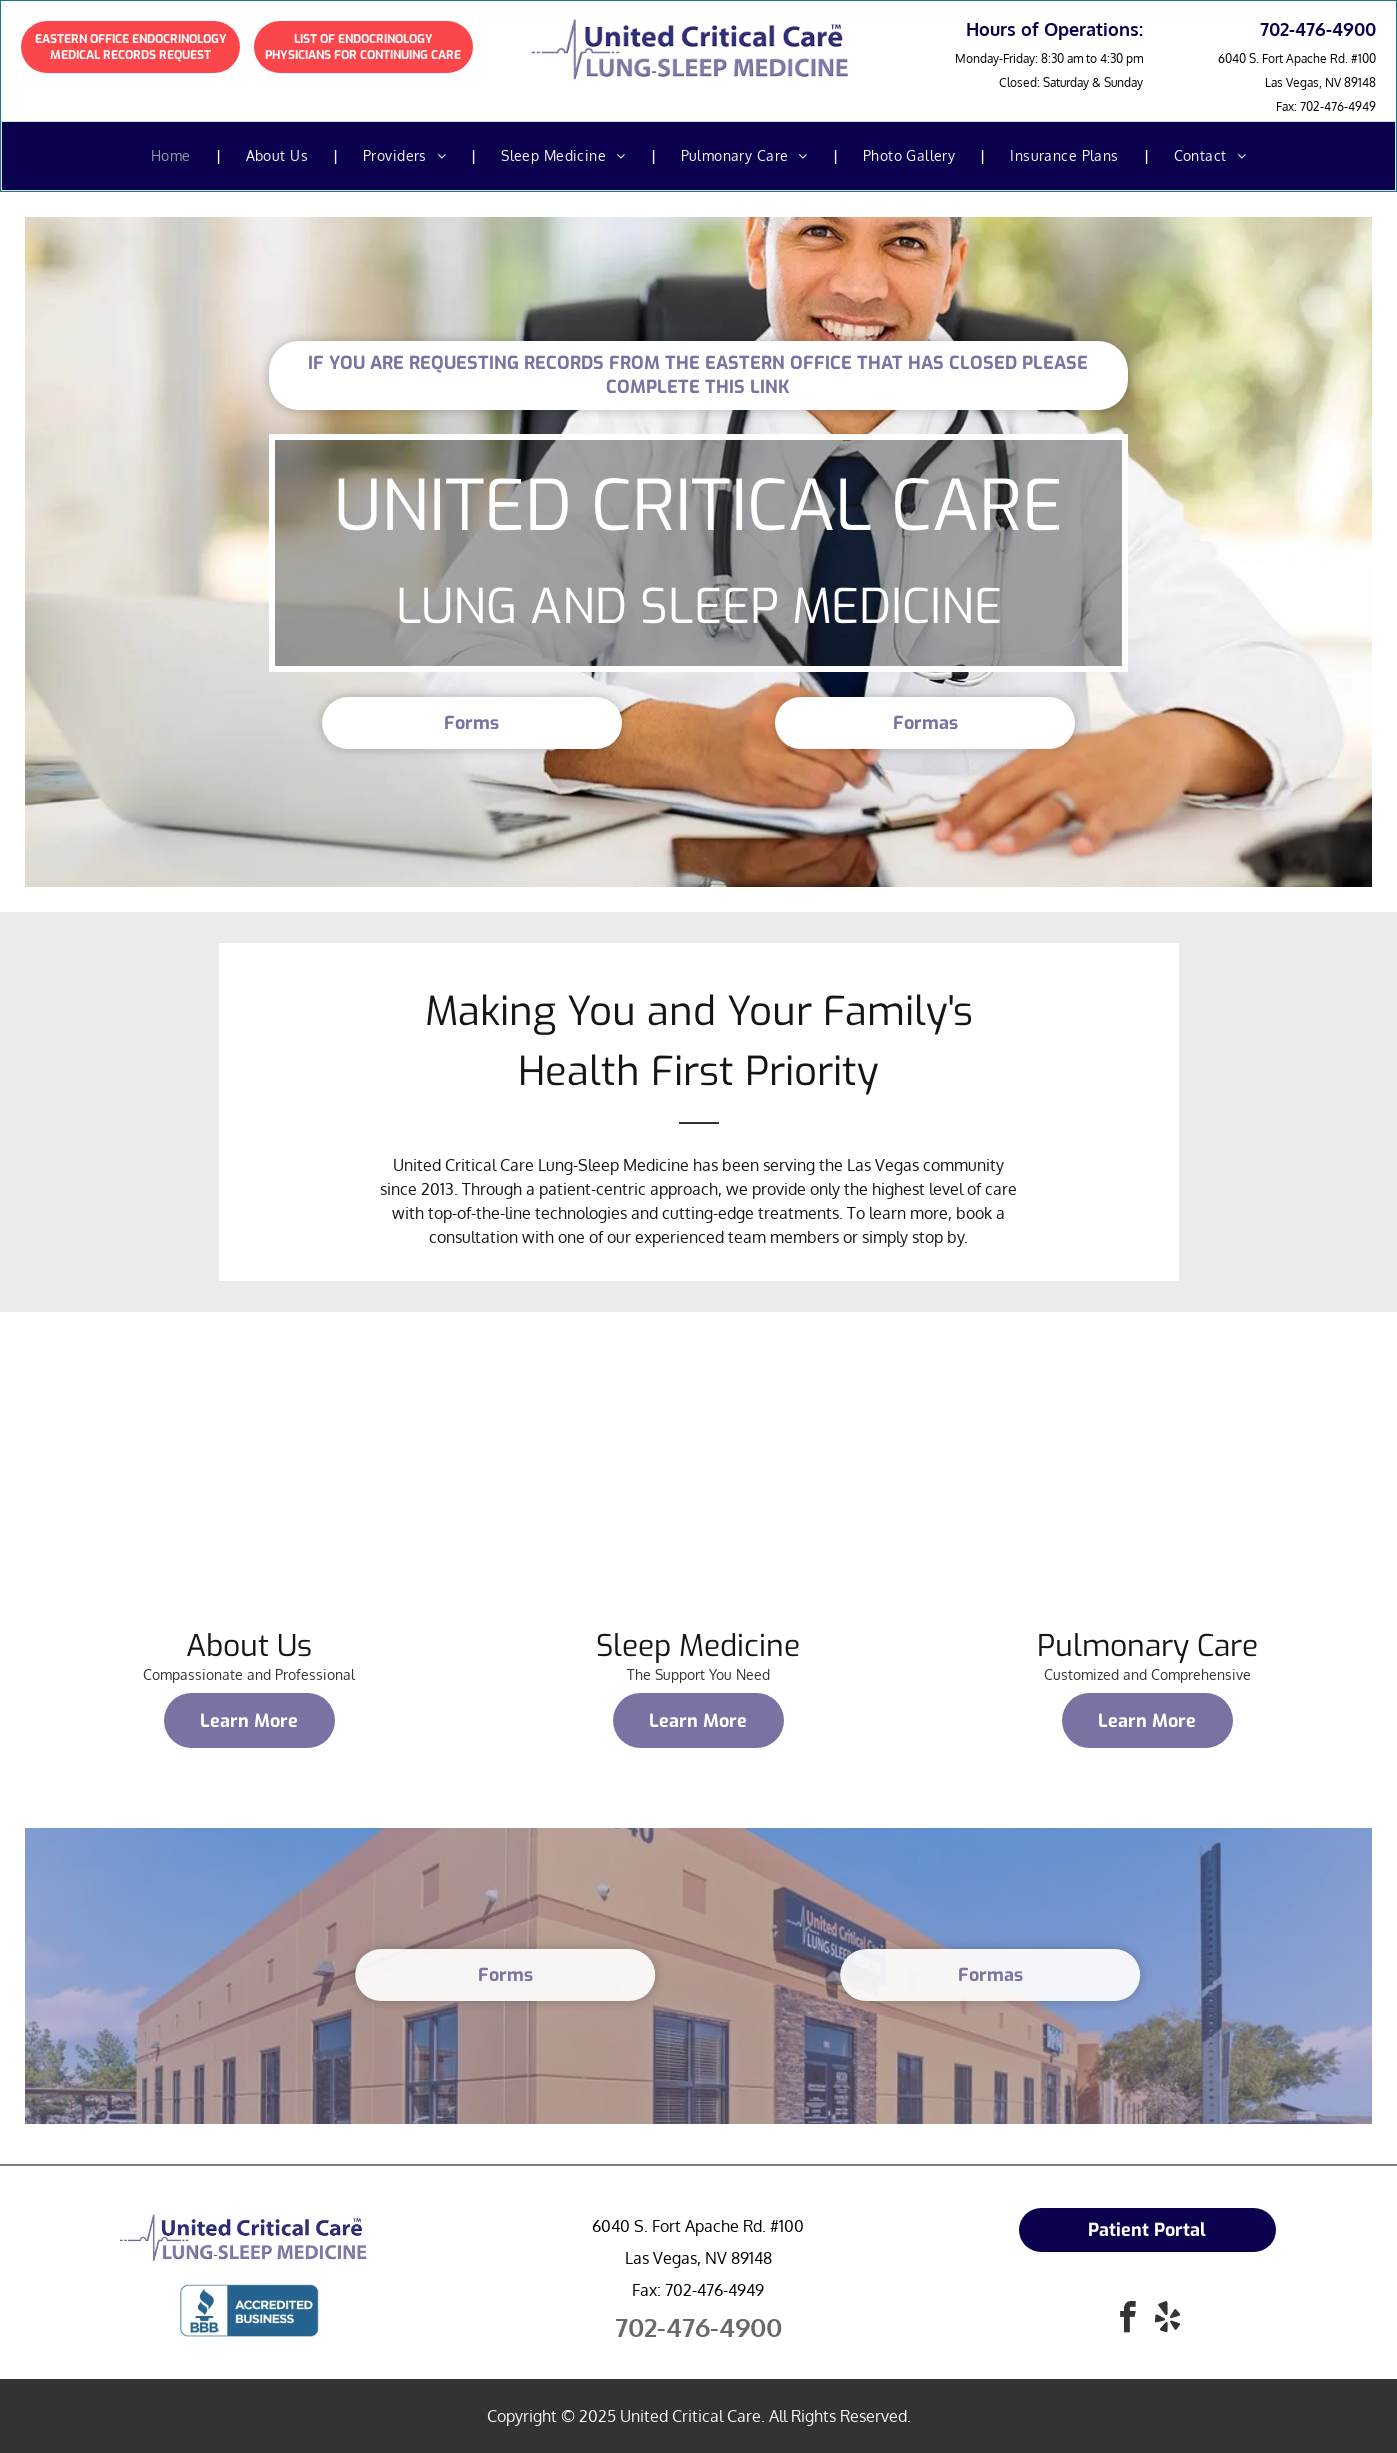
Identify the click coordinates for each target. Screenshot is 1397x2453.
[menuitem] (173, 156)
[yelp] (1167, 2320)
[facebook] (1127, 2320)
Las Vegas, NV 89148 (1320, 82)
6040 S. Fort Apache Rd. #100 (1297, 58)
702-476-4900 (698, 2326)
